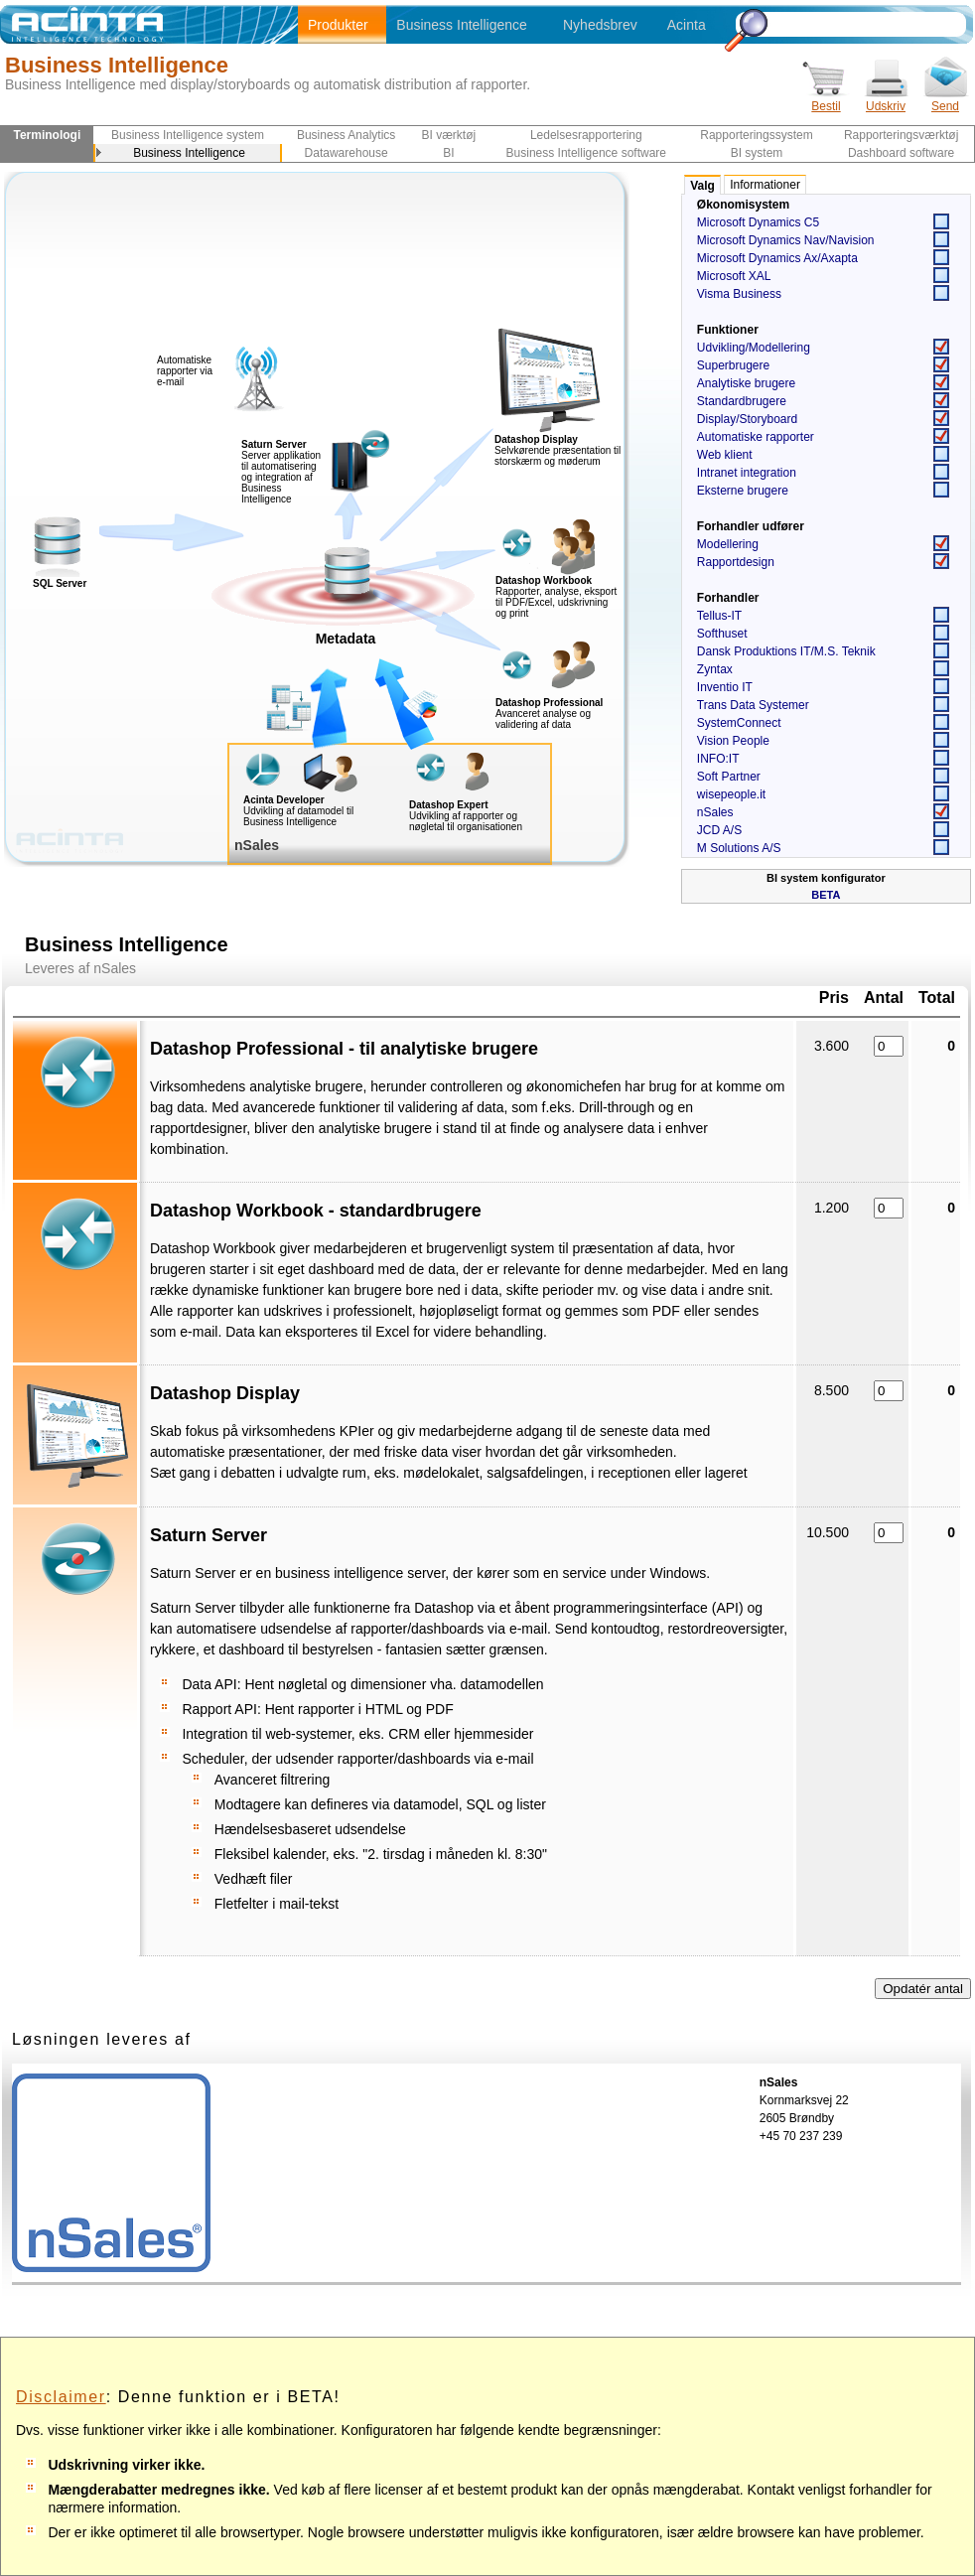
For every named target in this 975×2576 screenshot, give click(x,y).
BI (448, 153)
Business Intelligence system (187, 135)
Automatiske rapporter (755, 437)
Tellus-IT (719, 616)
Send (945, 99)
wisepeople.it (731, 794)
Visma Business (739, 294)
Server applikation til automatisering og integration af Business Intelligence (281, 471)
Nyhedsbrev (600, 25)
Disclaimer (61, 2396)
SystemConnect (739, 723)
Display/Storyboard (747, 419)
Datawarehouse (346, 153)
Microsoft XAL (734, 276)
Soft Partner (729, 777)
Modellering (728, 544)
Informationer (765, 185)
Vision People (733, 741)
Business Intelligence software (586, 153)
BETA (825, 895)
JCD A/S (719, 830)
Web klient (725, 455)
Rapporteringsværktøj (901, 135)
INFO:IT (718, 759)
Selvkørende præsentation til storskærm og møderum (557, 456)
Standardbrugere (741, 401)
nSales (715, 812)
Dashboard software (901, 153)
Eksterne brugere (742, 491)
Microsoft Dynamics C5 (758, 222)
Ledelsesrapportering (586, 135)
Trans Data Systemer (753, 705)
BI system (757, 153)
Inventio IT (725, 687)
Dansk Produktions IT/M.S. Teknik (786, 651)
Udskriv (885, 99)
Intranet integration (746, 473)
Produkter (338, 25)
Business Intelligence (461, 25)
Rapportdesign (735, 562)
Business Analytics (346, 135)
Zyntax (715, 669)
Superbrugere (733, 365)
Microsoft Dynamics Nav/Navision (786, 240)
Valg (702, 186)
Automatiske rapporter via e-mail (184, 371)
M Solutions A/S (739, 848)
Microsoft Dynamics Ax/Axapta (777, 258)
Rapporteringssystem (756, 135)
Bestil (826, 99)
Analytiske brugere (746, 383)
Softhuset (722, 634)
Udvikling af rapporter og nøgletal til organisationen (465, 821)
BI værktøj (449, 135)
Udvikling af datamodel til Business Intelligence (298, 816)
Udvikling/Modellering (753, 348)
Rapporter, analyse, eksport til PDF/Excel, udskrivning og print (556, 602)
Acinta (686, 25)
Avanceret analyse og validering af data (543, 719)
